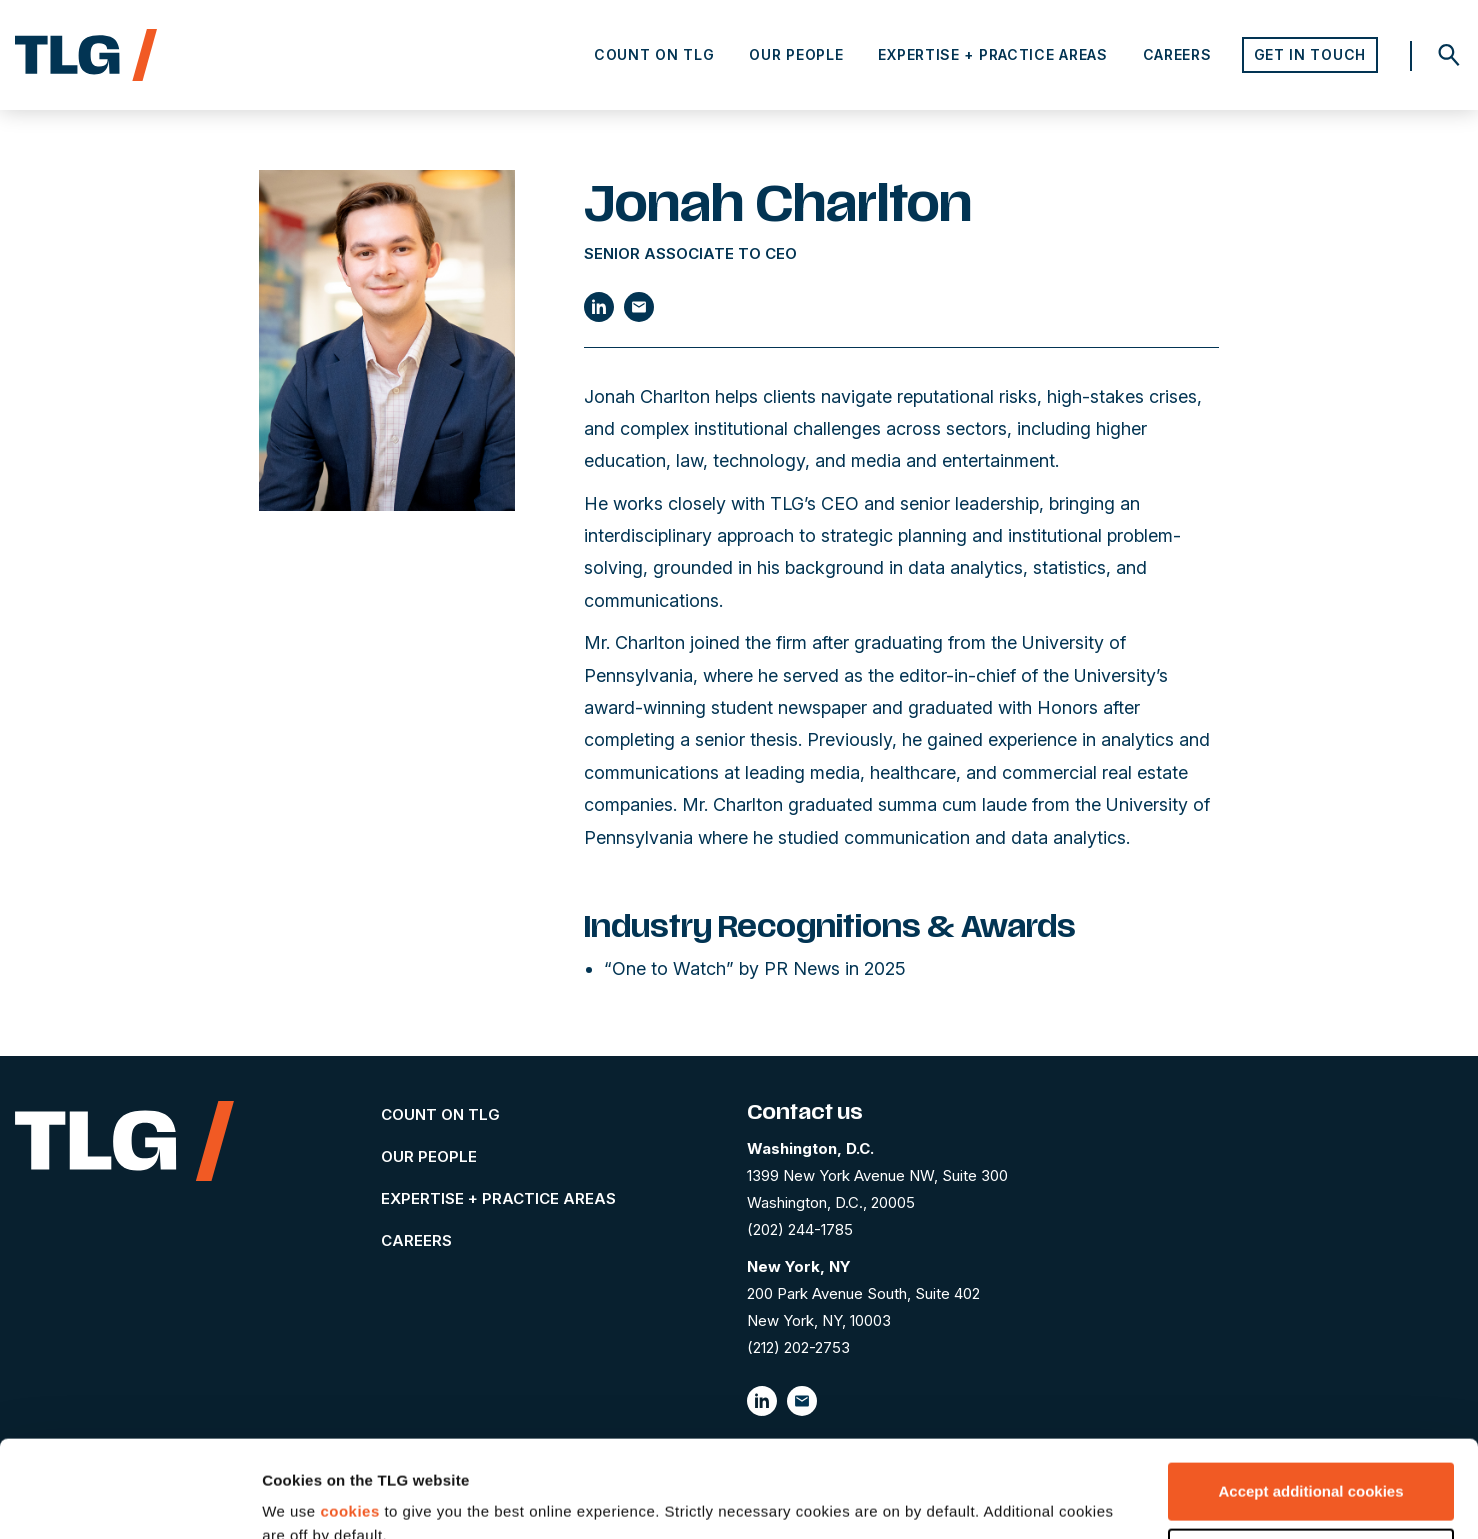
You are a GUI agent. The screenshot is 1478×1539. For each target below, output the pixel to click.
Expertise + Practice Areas (992, 54)
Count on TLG (654, 54)
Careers (1177, 54)
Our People (796, 54)
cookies (349, 1420)
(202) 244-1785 (800, 1229)
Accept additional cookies (1310, 1400)
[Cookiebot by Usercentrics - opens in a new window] (129, 1500)
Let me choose (1311, 1465)
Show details (308, 1499)
